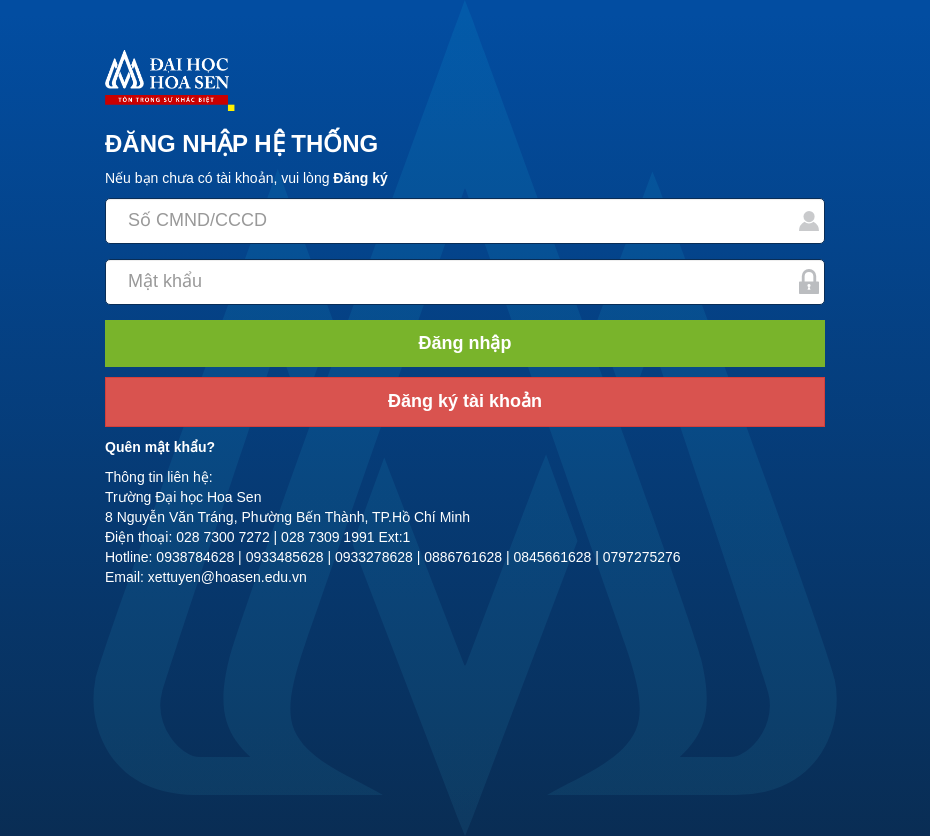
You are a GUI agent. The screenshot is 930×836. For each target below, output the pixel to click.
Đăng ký (360, 178)
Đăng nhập (465, 343)
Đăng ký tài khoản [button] (465, 401)
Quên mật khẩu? (160, 447)
